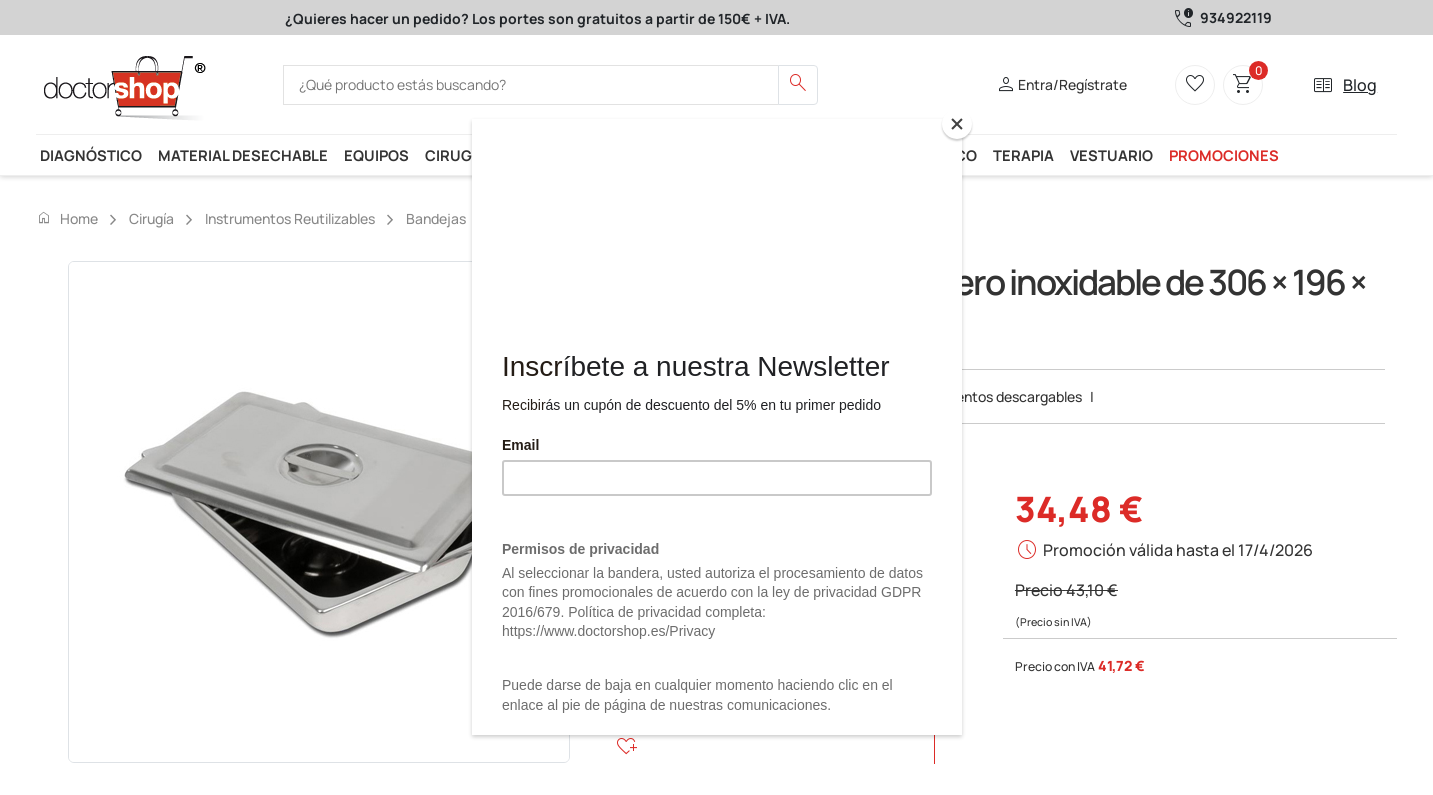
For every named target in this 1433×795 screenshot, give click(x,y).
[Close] (957, 124)
